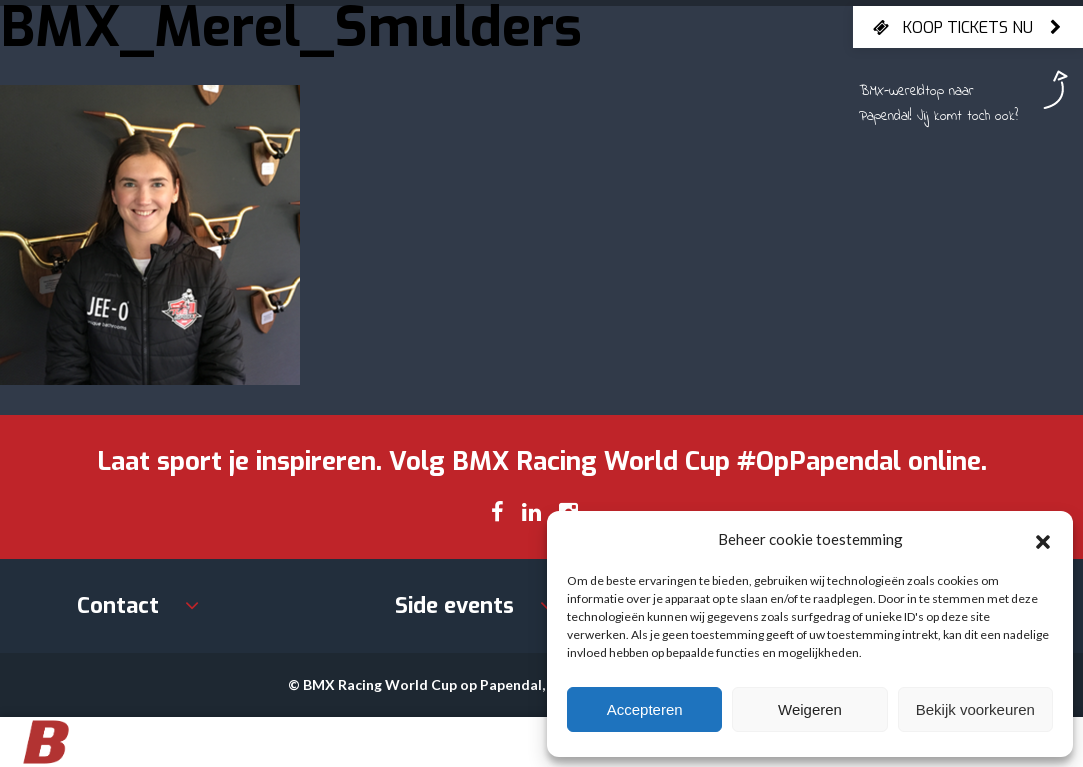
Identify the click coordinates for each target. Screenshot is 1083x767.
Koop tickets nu (968, 27)
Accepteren (645, 709)
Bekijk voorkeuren (975, 709)
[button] (1043, 539)
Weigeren (810, 709)
